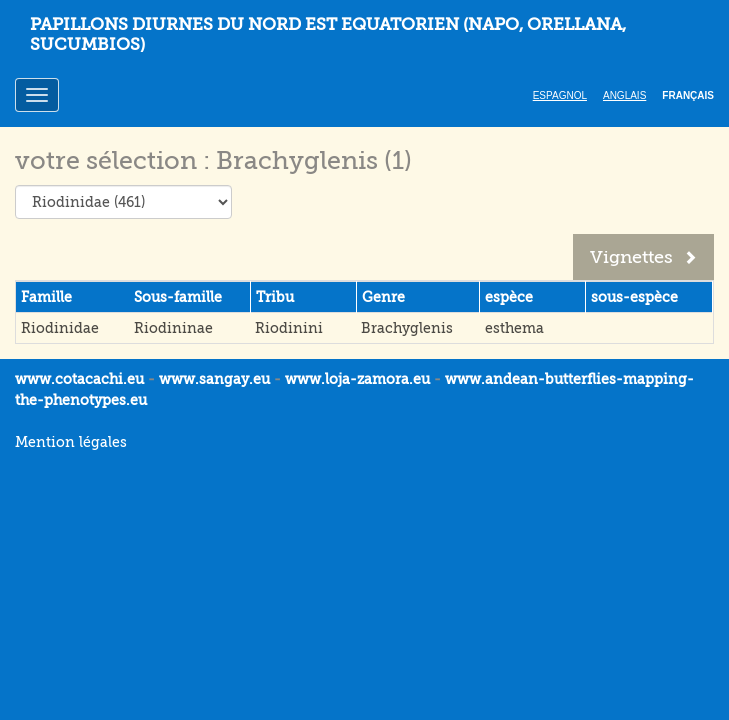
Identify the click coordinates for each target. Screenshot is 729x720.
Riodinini (289, 328)
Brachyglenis (407, 328)
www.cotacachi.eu (79, 379)
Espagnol (560, 95)
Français (688, 95)
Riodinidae (60, 328)
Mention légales (71, 442)
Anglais (624, 95)
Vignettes (643, 257)
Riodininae (173, 328)
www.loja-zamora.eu (357, 379)
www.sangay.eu (214, 379)
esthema (514, 328)
